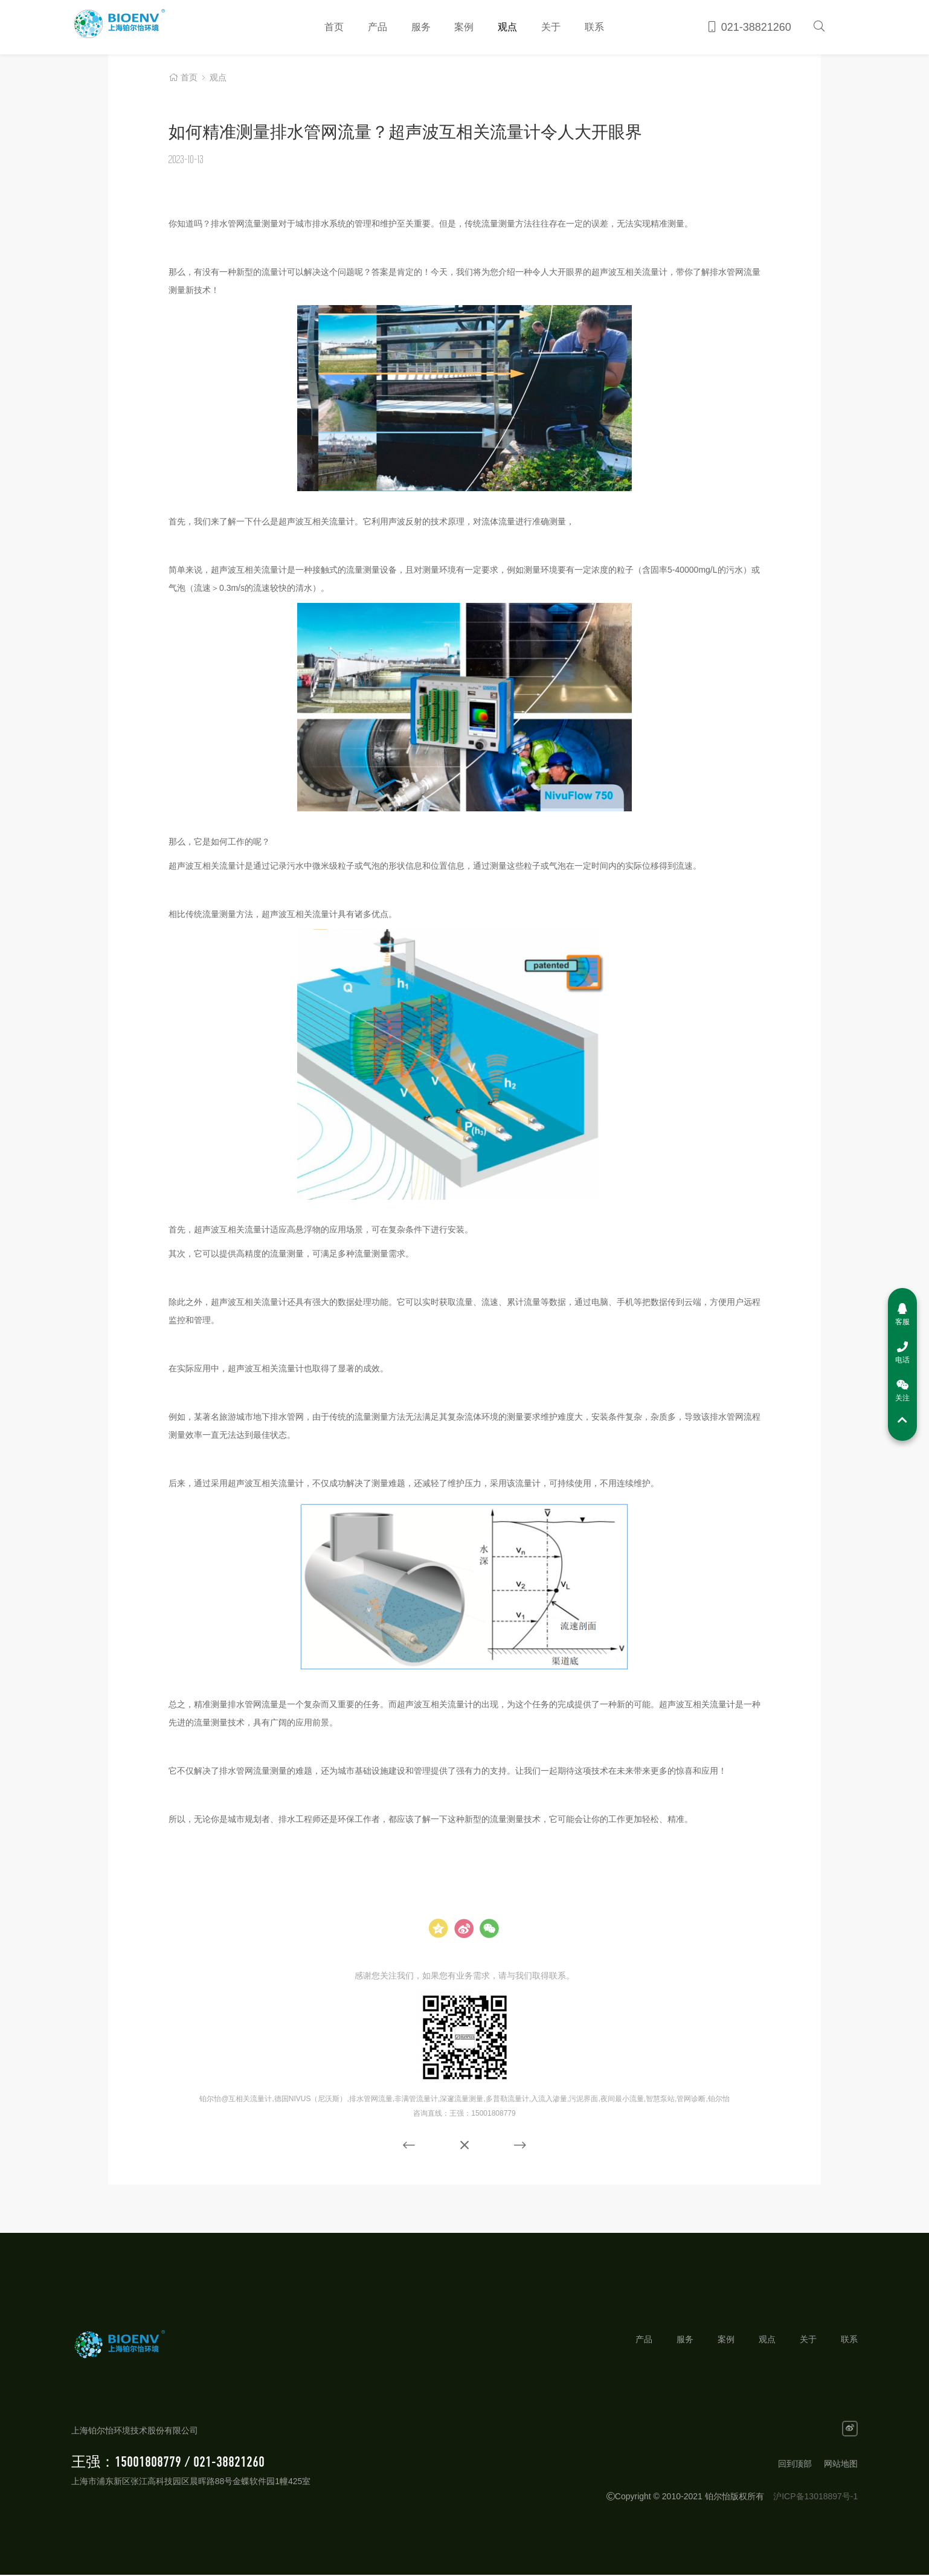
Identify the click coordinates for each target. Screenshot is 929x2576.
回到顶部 (795, 2465)
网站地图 (841, 2465)
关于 (551, 27)
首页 (334, 27)
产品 (377, 27)
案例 (464, 27)
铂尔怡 (136, 27)
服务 (421, 27)
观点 (507, 27)
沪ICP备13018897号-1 (815, 2497)
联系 (594, 27)
